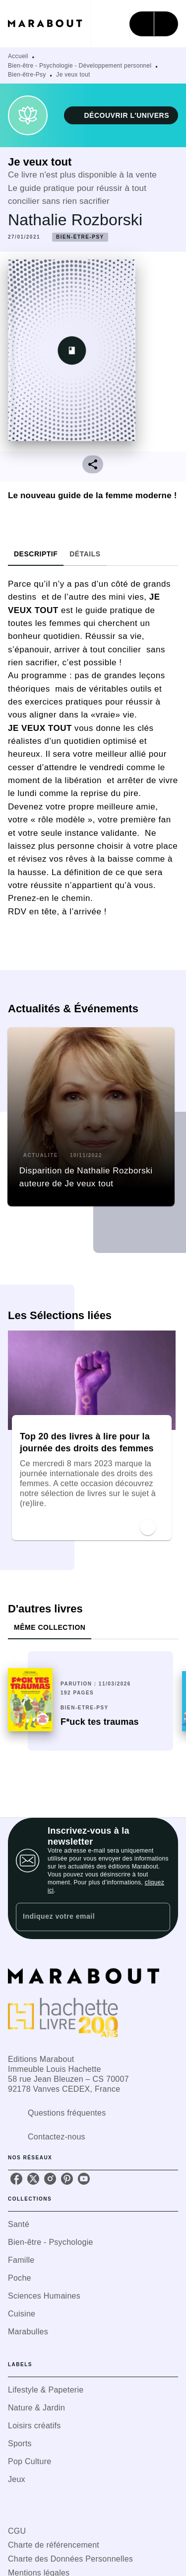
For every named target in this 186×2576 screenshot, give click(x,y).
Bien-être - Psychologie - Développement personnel (80, 65)
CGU (17, 2531)
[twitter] (33, 2178)
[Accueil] (49, 23)
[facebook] (16, 2178)
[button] (121, 115)
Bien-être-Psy (27, 74)
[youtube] (83, 2178)
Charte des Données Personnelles (70, 2559)
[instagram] (50, 2178)
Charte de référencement (53, 2545)
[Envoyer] (158, 1917)
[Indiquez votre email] (80, 1917)
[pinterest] (67, 2178)
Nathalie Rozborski (75, 220)
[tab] (35, 554)
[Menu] (153, 23)
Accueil (18, 56)
